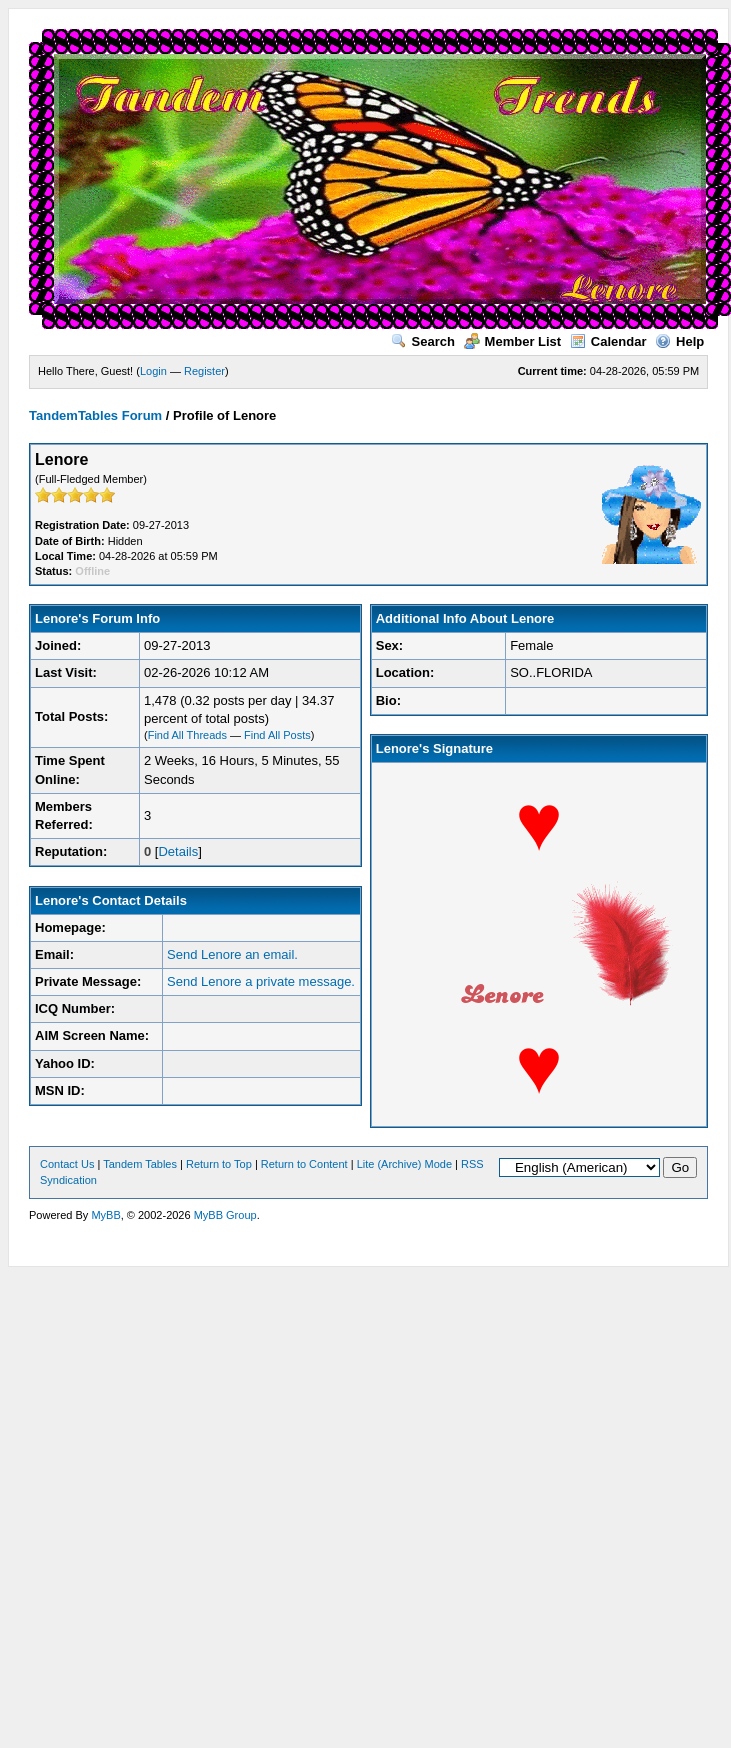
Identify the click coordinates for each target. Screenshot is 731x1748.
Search (423, 341)
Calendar (608, 341)
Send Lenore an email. (232, 954)
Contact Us (67, 1164)
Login (153, 371)
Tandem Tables (140, 1164)
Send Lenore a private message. (261, 981)
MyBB (105, 1215)
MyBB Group (225, 1215)
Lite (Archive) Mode (404, 1164)
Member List (513, 341)
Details (178, 851)
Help (679, 341)
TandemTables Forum (95, 415)
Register (204, 371)
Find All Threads (187, 735)
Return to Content (304, 1164)
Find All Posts (277, 735)
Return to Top (219, 1164)
